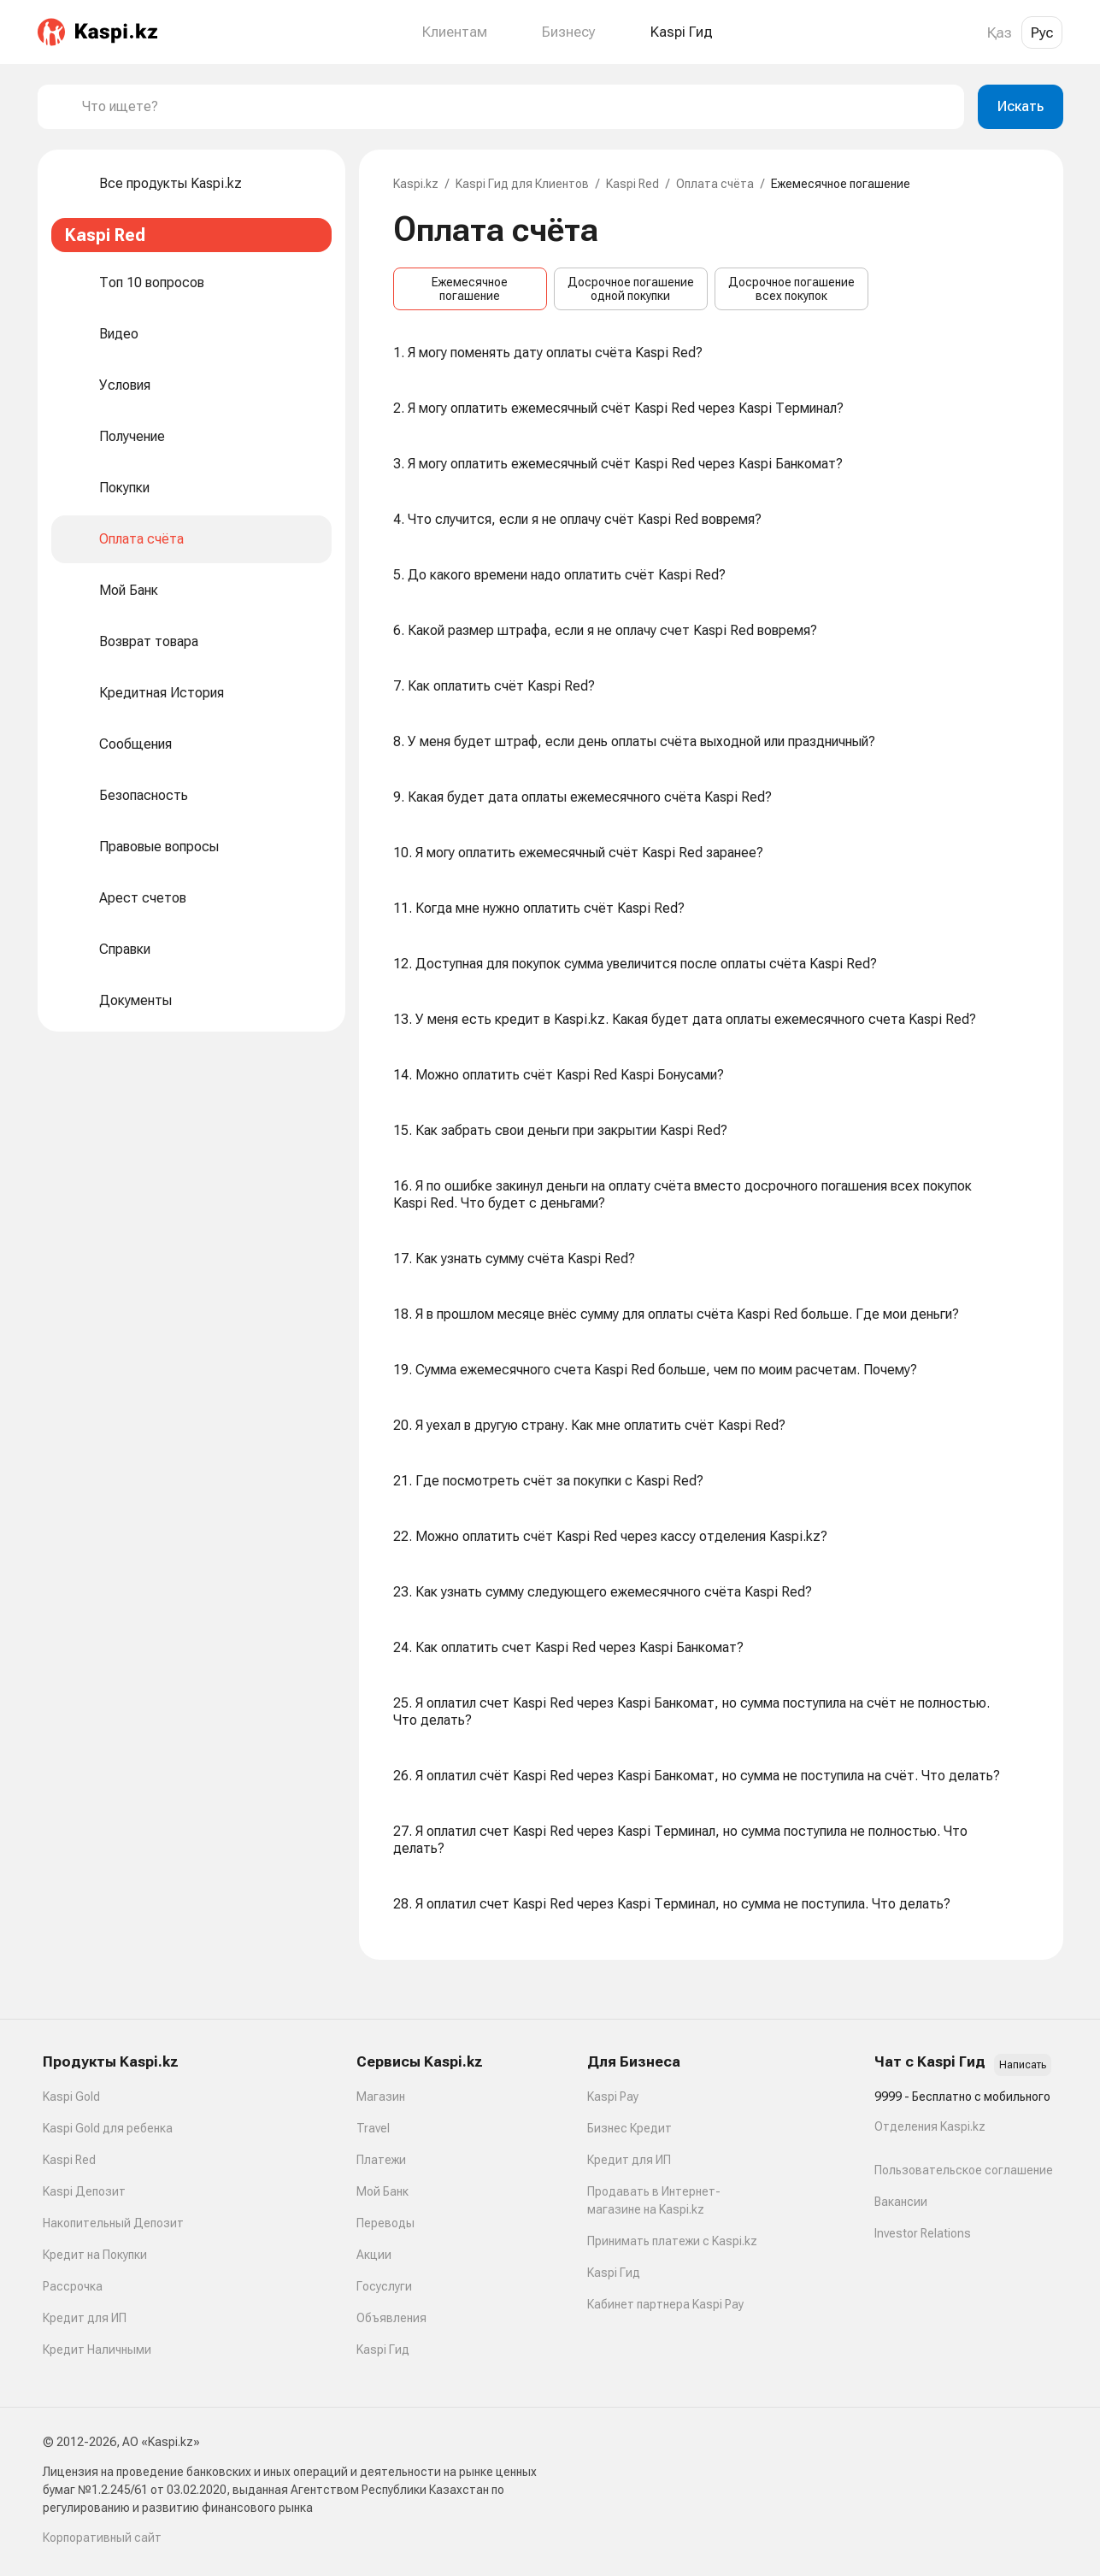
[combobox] (516, 106)
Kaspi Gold (71, 2096)
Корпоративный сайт (102, 2537)
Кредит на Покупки (95, 2254)
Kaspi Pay (612, 2096)
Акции (373, 2254)
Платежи (381, 2160)
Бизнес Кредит (629, 2128)
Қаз (999, 32)
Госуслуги (384, 2286)
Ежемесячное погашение (470, 289)
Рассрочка (73, 2286)
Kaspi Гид (382, 2349)
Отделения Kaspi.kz (929, 2126)
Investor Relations (922, 2233)
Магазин (380, 2096)
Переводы (385, 2223)
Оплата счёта (715, 184)
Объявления (391, 2318)
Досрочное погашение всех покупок (791, 289)
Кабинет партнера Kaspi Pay (665, 2304)
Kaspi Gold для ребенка (108, 2128)
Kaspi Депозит (84, 2191)
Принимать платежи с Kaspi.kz (672, 2241)
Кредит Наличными (97, 2349)
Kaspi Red (632, 184)
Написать (1022, 2065)
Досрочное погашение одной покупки (631, 289)
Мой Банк (382, 2191)
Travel (373, 2128)
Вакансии (900, 2201)
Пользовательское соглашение (963, 2170)
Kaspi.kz (415, 184)
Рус (1042, 32)
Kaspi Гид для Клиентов (522, 184)
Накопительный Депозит (113, 2223)
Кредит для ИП (84, 2318)
